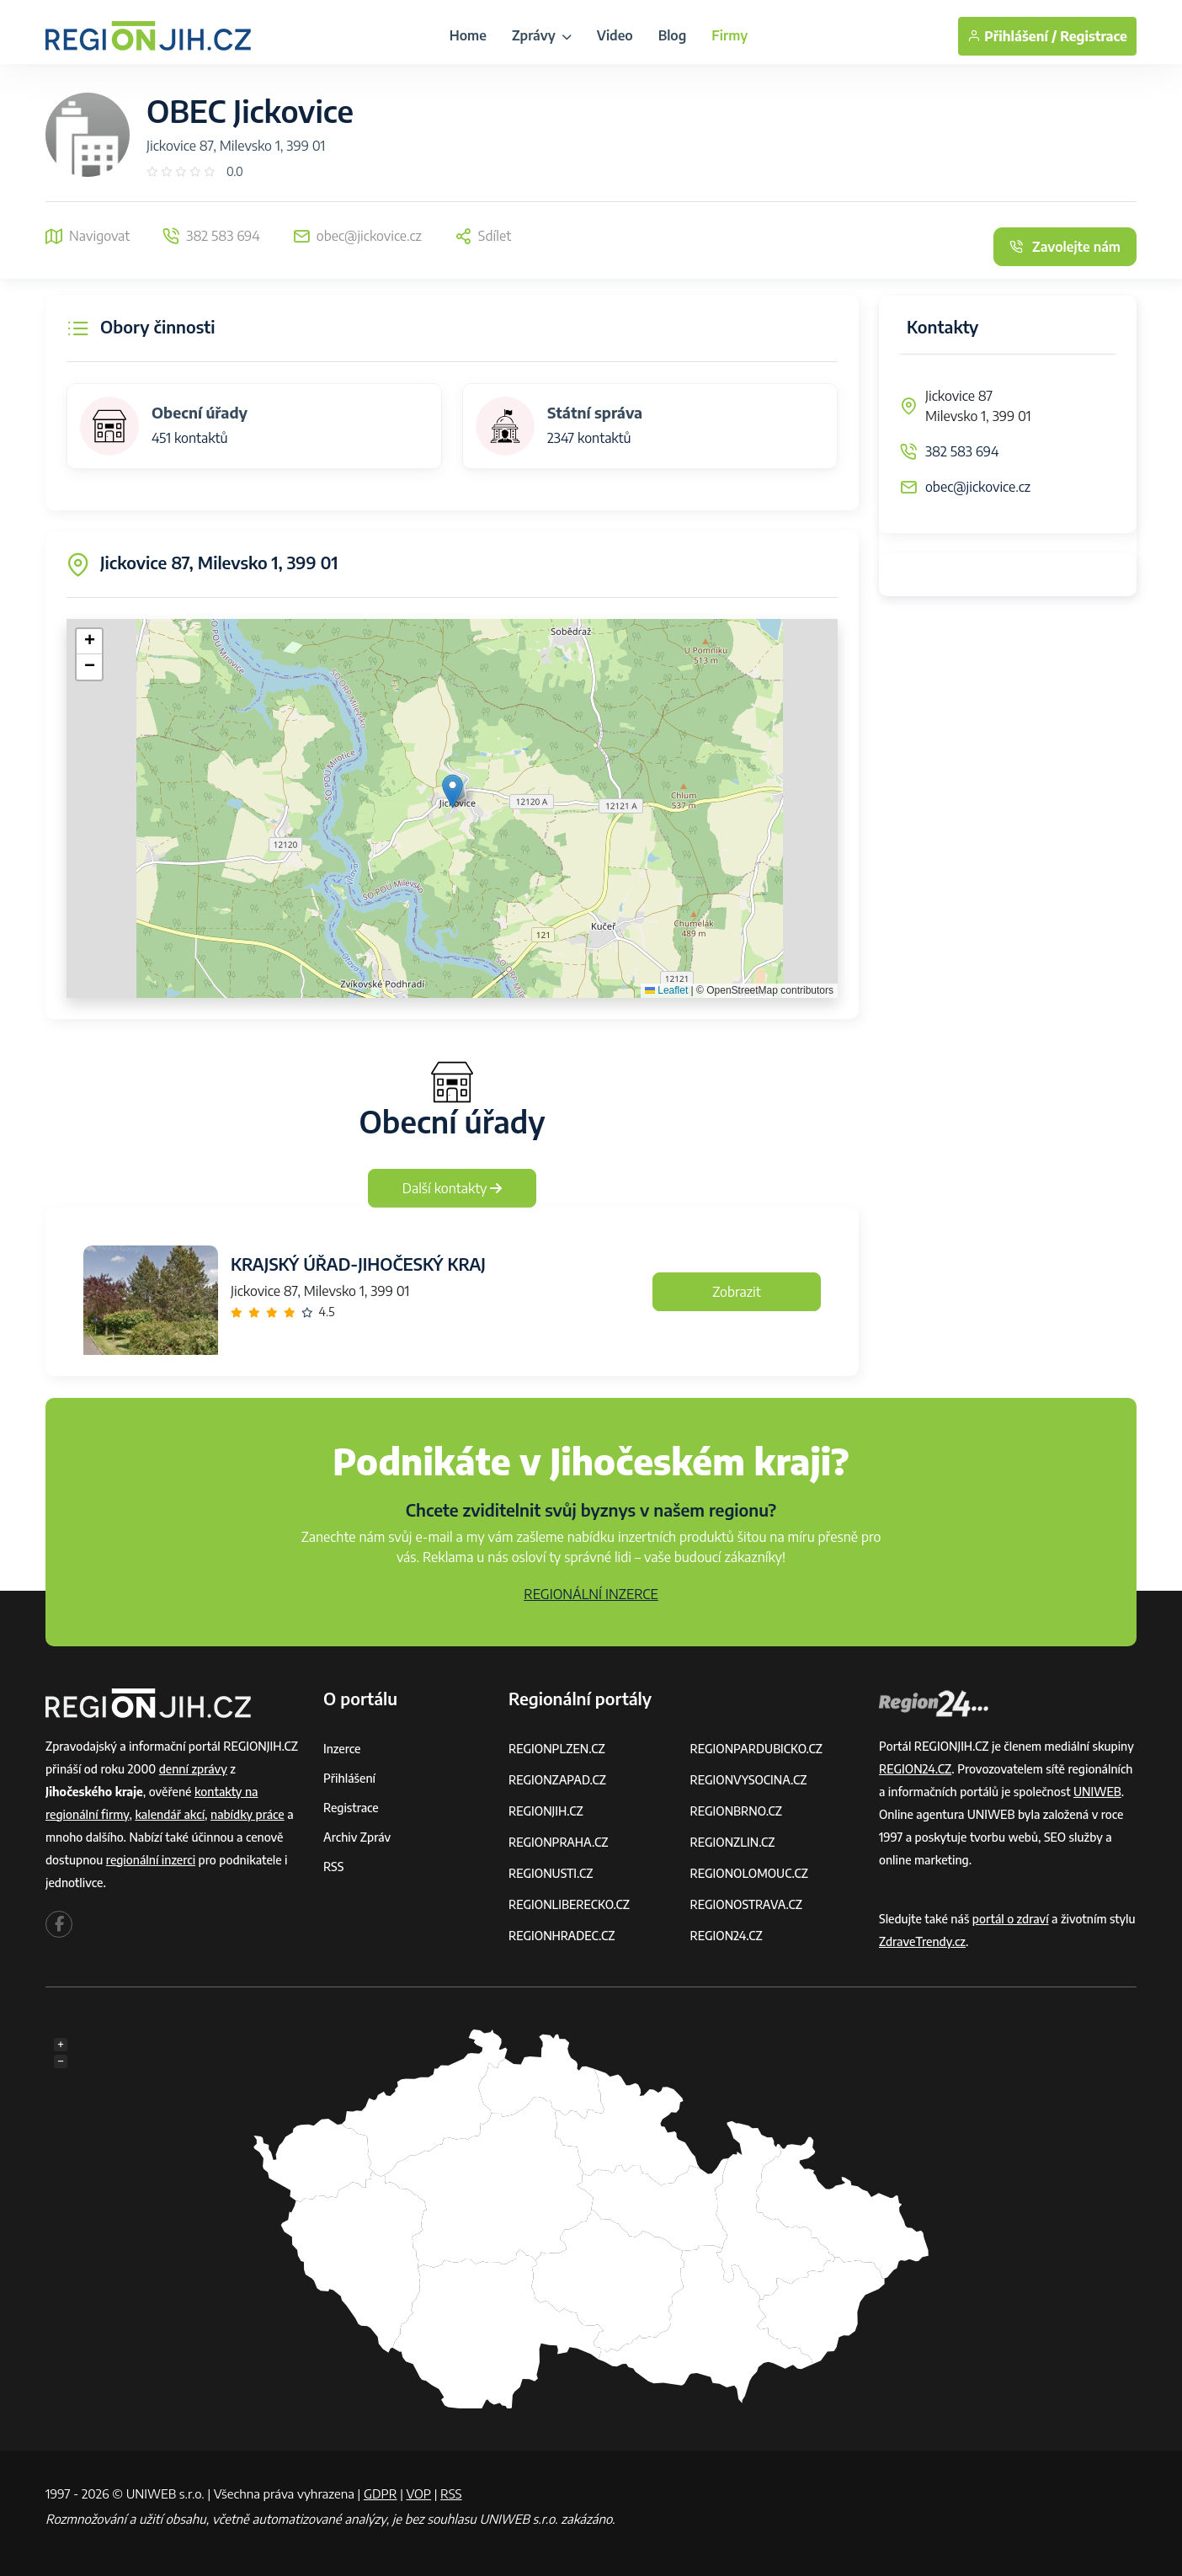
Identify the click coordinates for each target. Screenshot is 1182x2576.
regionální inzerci (150, 1860)
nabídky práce (247, 1814)
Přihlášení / (1012, 36)
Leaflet (666, 990)
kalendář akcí (170, 1814)
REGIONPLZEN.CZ (556, 1748)
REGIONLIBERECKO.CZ (569, 1904)
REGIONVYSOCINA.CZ (748, 1780)
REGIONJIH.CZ (545, 1811)
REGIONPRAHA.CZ (558, 1842)
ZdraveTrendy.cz (922, 1941)
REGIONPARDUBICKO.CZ (756, 1748)
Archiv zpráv (357, 1837)
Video (615, 35)
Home (468, 35)
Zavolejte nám (1065, 246)
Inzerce (341, 1748)
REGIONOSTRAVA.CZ (746, 1904)
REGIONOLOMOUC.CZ (749, 1873)
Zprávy (542, 35)
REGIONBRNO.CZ (736, 1811)
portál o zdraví (1010, 1919)
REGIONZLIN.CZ (732, 1842)
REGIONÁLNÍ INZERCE (591, 1594)
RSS (333, 1866)
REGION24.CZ (726, 1935)
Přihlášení (349, 1778)
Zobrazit (736, 1291)
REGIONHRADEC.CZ (561, 1935)
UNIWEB (1097, 1791)
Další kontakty (452, 1188)
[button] (452, 791)
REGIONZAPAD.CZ (557, 1780)
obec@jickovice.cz (977, 486)
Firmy (729, 35)
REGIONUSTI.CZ (551, 1873)
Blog (672, 35)
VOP (419, 2493)
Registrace (1093, 36)
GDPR (380, 2493)
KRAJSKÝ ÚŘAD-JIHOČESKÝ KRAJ (358, 1263)
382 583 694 (962, 451)
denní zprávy (193, 1769)
